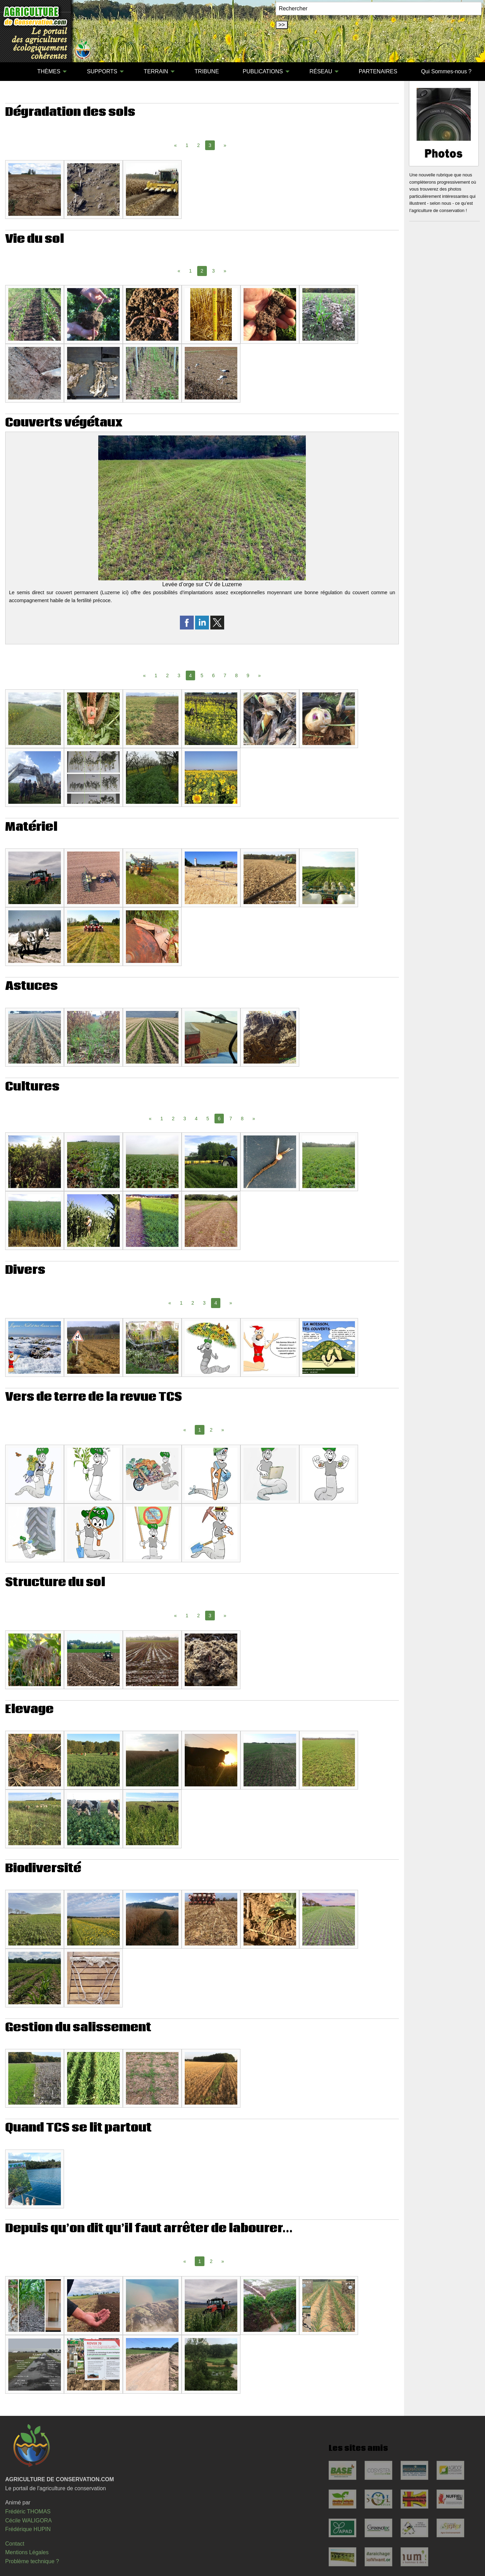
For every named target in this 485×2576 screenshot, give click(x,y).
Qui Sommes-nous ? (446, 71)
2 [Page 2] (198, 145)
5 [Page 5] (202, 675)
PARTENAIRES (378, 71)
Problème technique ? (32, 2561)
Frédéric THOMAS (28, 2511)
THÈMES (49, 71)
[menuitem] (13, 71)
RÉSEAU (320, 71)
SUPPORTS (102, 71)
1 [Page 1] (187, 145)
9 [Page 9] (248, 675)
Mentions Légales (26, 2552)
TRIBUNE (207, 71)
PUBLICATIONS (263, 71)
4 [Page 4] (196, 1118)
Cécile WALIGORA (28, 2520)
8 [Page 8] (236, 675)
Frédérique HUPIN (28, 2529)
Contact (14, 2544)
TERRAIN (156, 71)
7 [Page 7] (224, 675)
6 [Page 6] (213, 675)
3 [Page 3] (213, 271)
